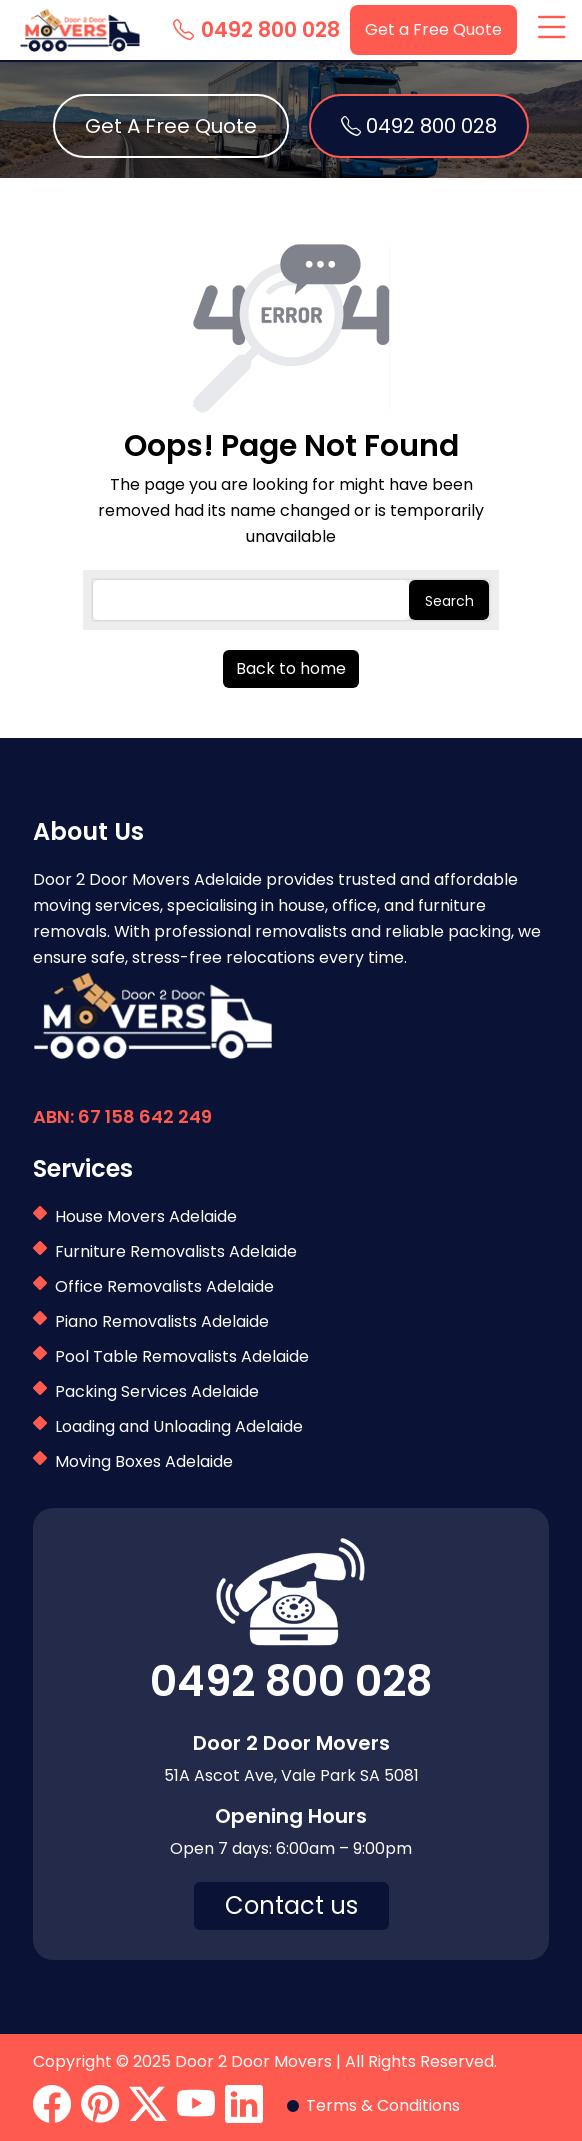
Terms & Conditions (383, 2105)
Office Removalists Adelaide (164, 1286)
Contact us (291, 1905)
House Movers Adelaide (146, 1216)
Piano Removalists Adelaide (162, 1321)
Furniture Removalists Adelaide (176, 1251)
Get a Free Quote (433, 29)
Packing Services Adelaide (157, 1391)
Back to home (291, 668)
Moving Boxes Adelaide (144, 1461)
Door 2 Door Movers (253, 2061)
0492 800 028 (256, 30)
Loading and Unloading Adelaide (179, 1426)
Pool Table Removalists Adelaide (182, 1356)
